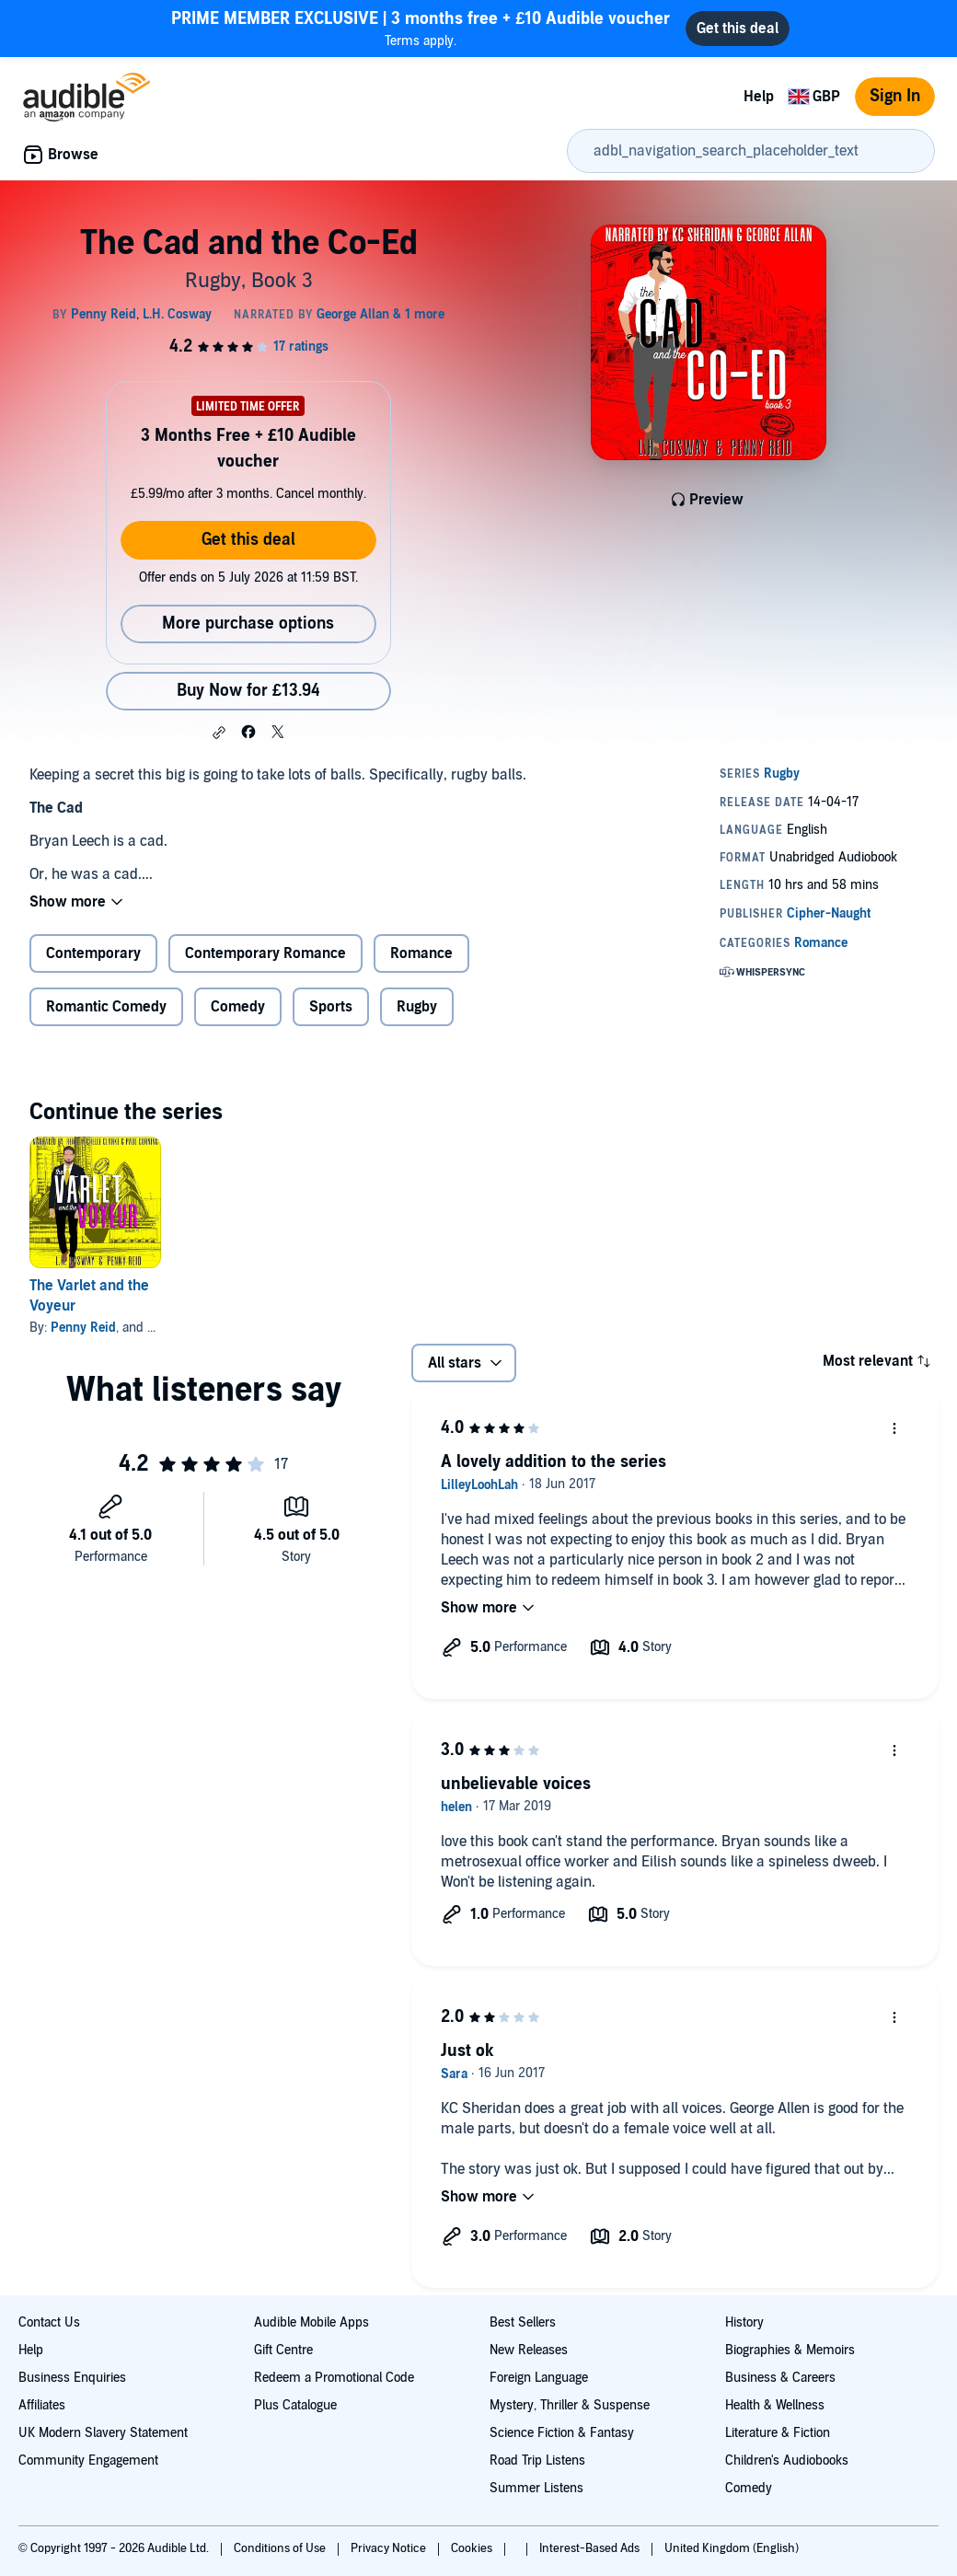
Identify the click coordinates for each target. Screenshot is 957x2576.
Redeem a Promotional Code (334, 2377)
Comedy (238, 1007)
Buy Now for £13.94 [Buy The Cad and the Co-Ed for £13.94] (248, 690)
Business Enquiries (72, 2377)
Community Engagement (88, 2460)
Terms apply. (420, 28)
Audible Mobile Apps (311, 2322)
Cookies (473, 2548)
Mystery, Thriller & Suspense (570, 2405)
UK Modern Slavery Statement (103, 2433)
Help (759, 96)
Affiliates (41, 2405)
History (744, 2322)
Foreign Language (539, 2377)
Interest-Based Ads (590, 2548)
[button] (219, 732)
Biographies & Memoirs (790, 2350)
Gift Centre (283, 2350)
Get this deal (248, 539)
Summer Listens (536, 2488)
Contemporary (93, 953)
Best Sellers (523, 2322)
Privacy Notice (390, 2548)
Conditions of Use (281, 2548)
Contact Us (49, 2322)
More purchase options (248, 623)
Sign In (895, 96)
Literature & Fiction (777, 2433)
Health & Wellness (774, 2405)
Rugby (417, 1007)
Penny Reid (83, 1327)
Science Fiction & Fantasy (562, 2433)
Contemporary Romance (265, 953)
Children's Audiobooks (786, 2460)
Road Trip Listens (537, 2460)
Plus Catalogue (295, 2405)
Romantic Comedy (106, 1007)
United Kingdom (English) (731, 2548)
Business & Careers (780, 2377)
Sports (330, 1007)
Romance (421, 953)
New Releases (529, 2350)
